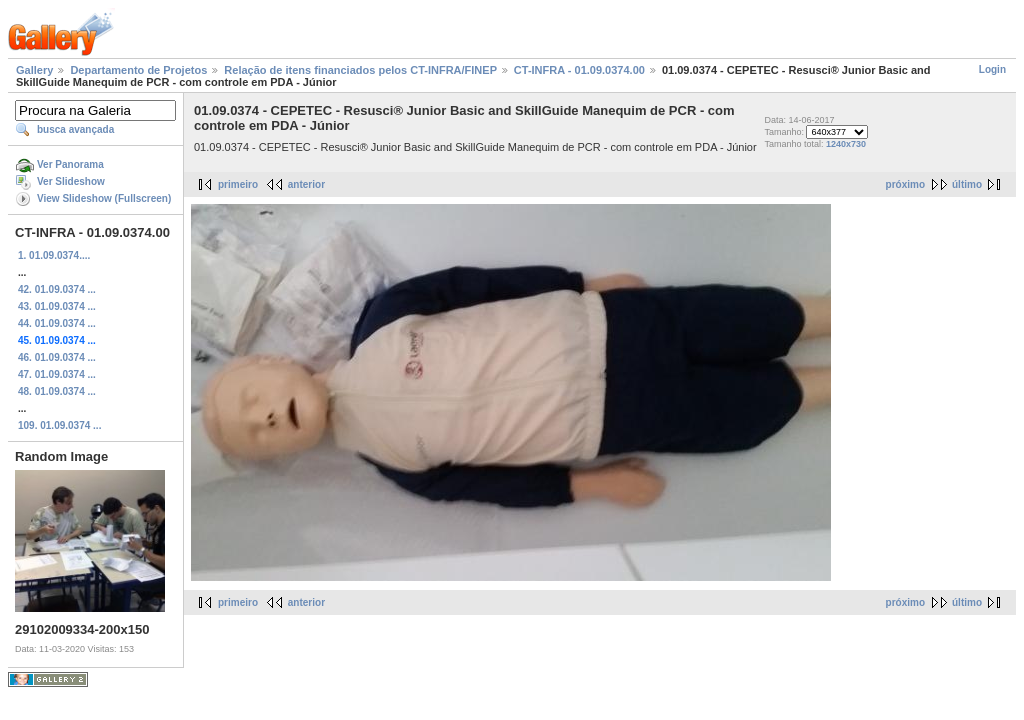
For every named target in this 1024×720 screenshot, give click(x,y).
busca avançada (75, 129)
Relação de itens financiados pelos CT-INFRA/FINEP (360, 70)
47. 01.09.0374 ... (57, 374)
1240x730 (846, 144)
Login (992, 69)
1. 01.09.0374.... (54, 255)
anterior (306, 184)
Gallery (34, 70)
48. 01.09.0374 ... (57, 391)
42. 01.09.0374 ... (57, 289)
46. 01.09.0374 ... (57, 357)
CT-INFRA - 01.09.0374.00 (579, 70)
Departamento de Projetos (138, 70)
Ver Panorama (70, 164)
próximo (905, 184)
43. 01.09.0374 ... (57, 306)
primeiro (238, 184)
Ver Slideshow (71, 181)
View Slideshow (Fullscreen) (104, 198)
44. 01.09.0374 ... (57, 323)
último (967, 184)
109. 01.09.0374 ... (59, 425)
